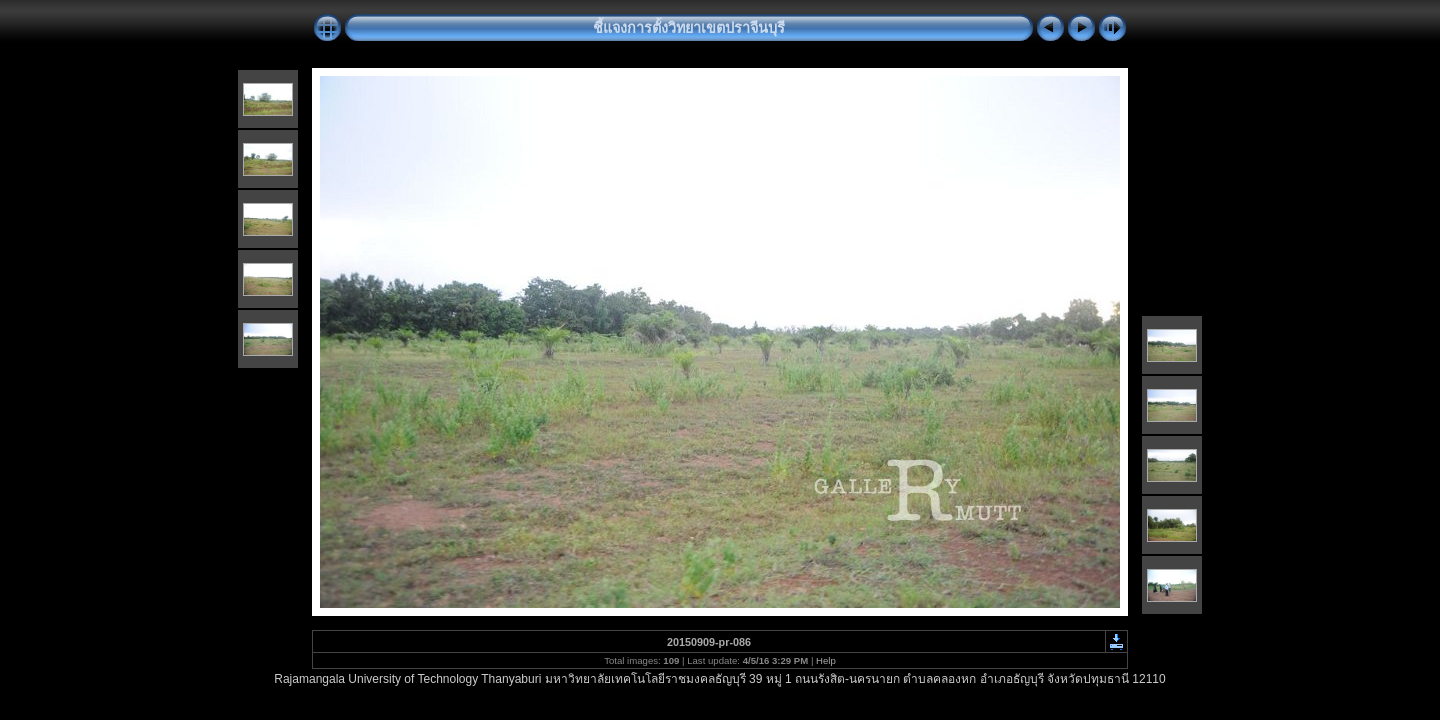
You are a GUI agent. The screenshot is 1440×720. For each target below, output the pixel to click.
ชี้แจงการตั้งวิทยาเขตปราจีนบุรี (689, 28)
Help (826, 660)
